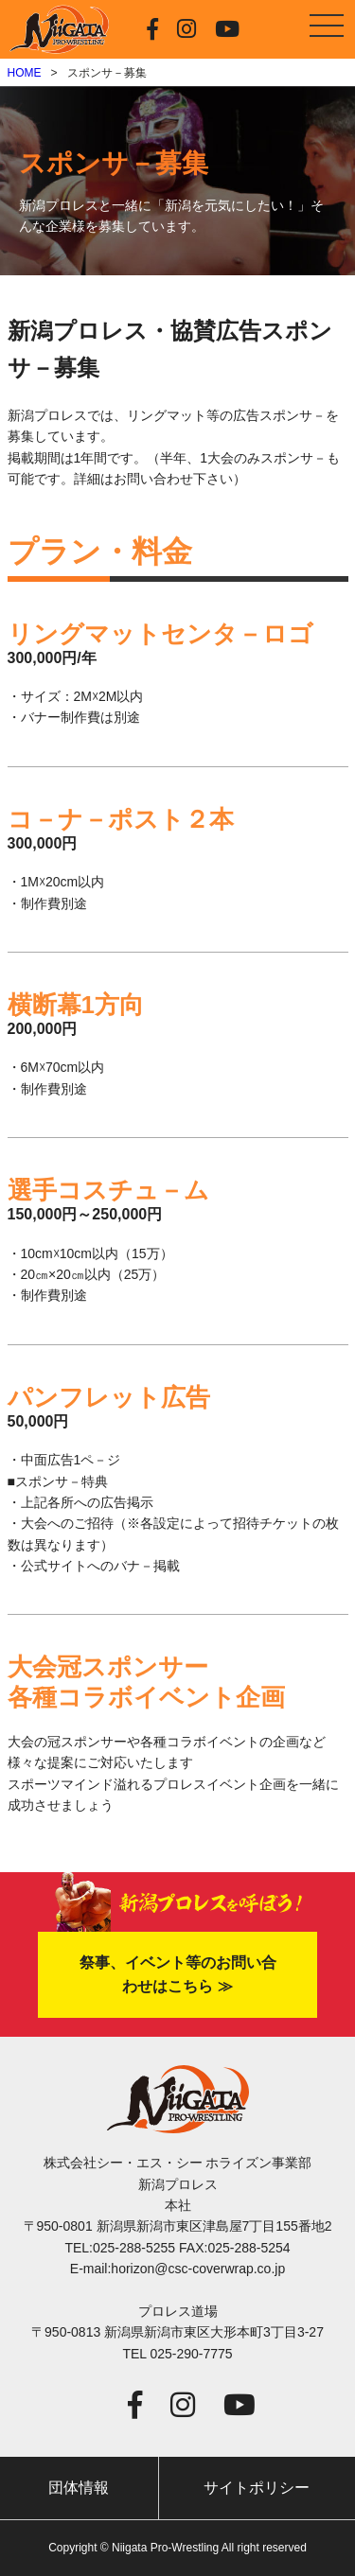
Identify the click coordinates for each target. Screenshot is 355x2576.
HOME (25, 72)
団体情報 (78, 2488)
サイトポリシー (257, 2488)
